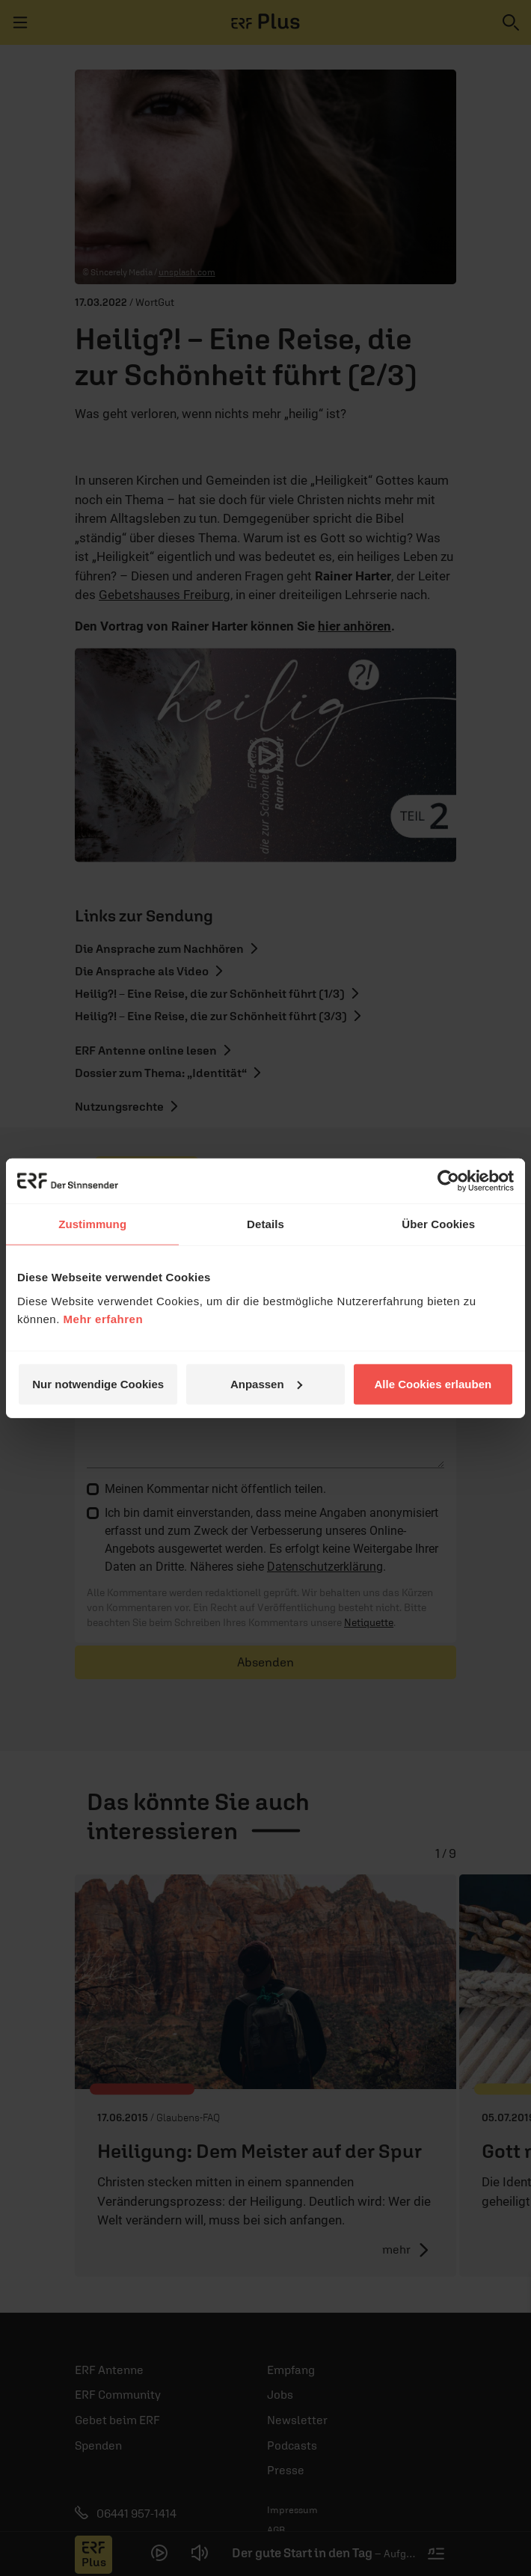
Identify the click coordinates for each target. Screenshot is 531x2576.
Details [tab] (265, 1224)
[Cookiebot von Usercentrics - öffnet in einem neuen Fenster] (448, 1181)
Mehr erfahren (104, 1318)
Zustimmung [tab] (92, 1224)
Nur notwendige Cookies (98, 1383)
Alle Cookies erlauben (432, 1383)
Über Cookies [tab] (438, 1224)
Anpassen (266, 1383)
